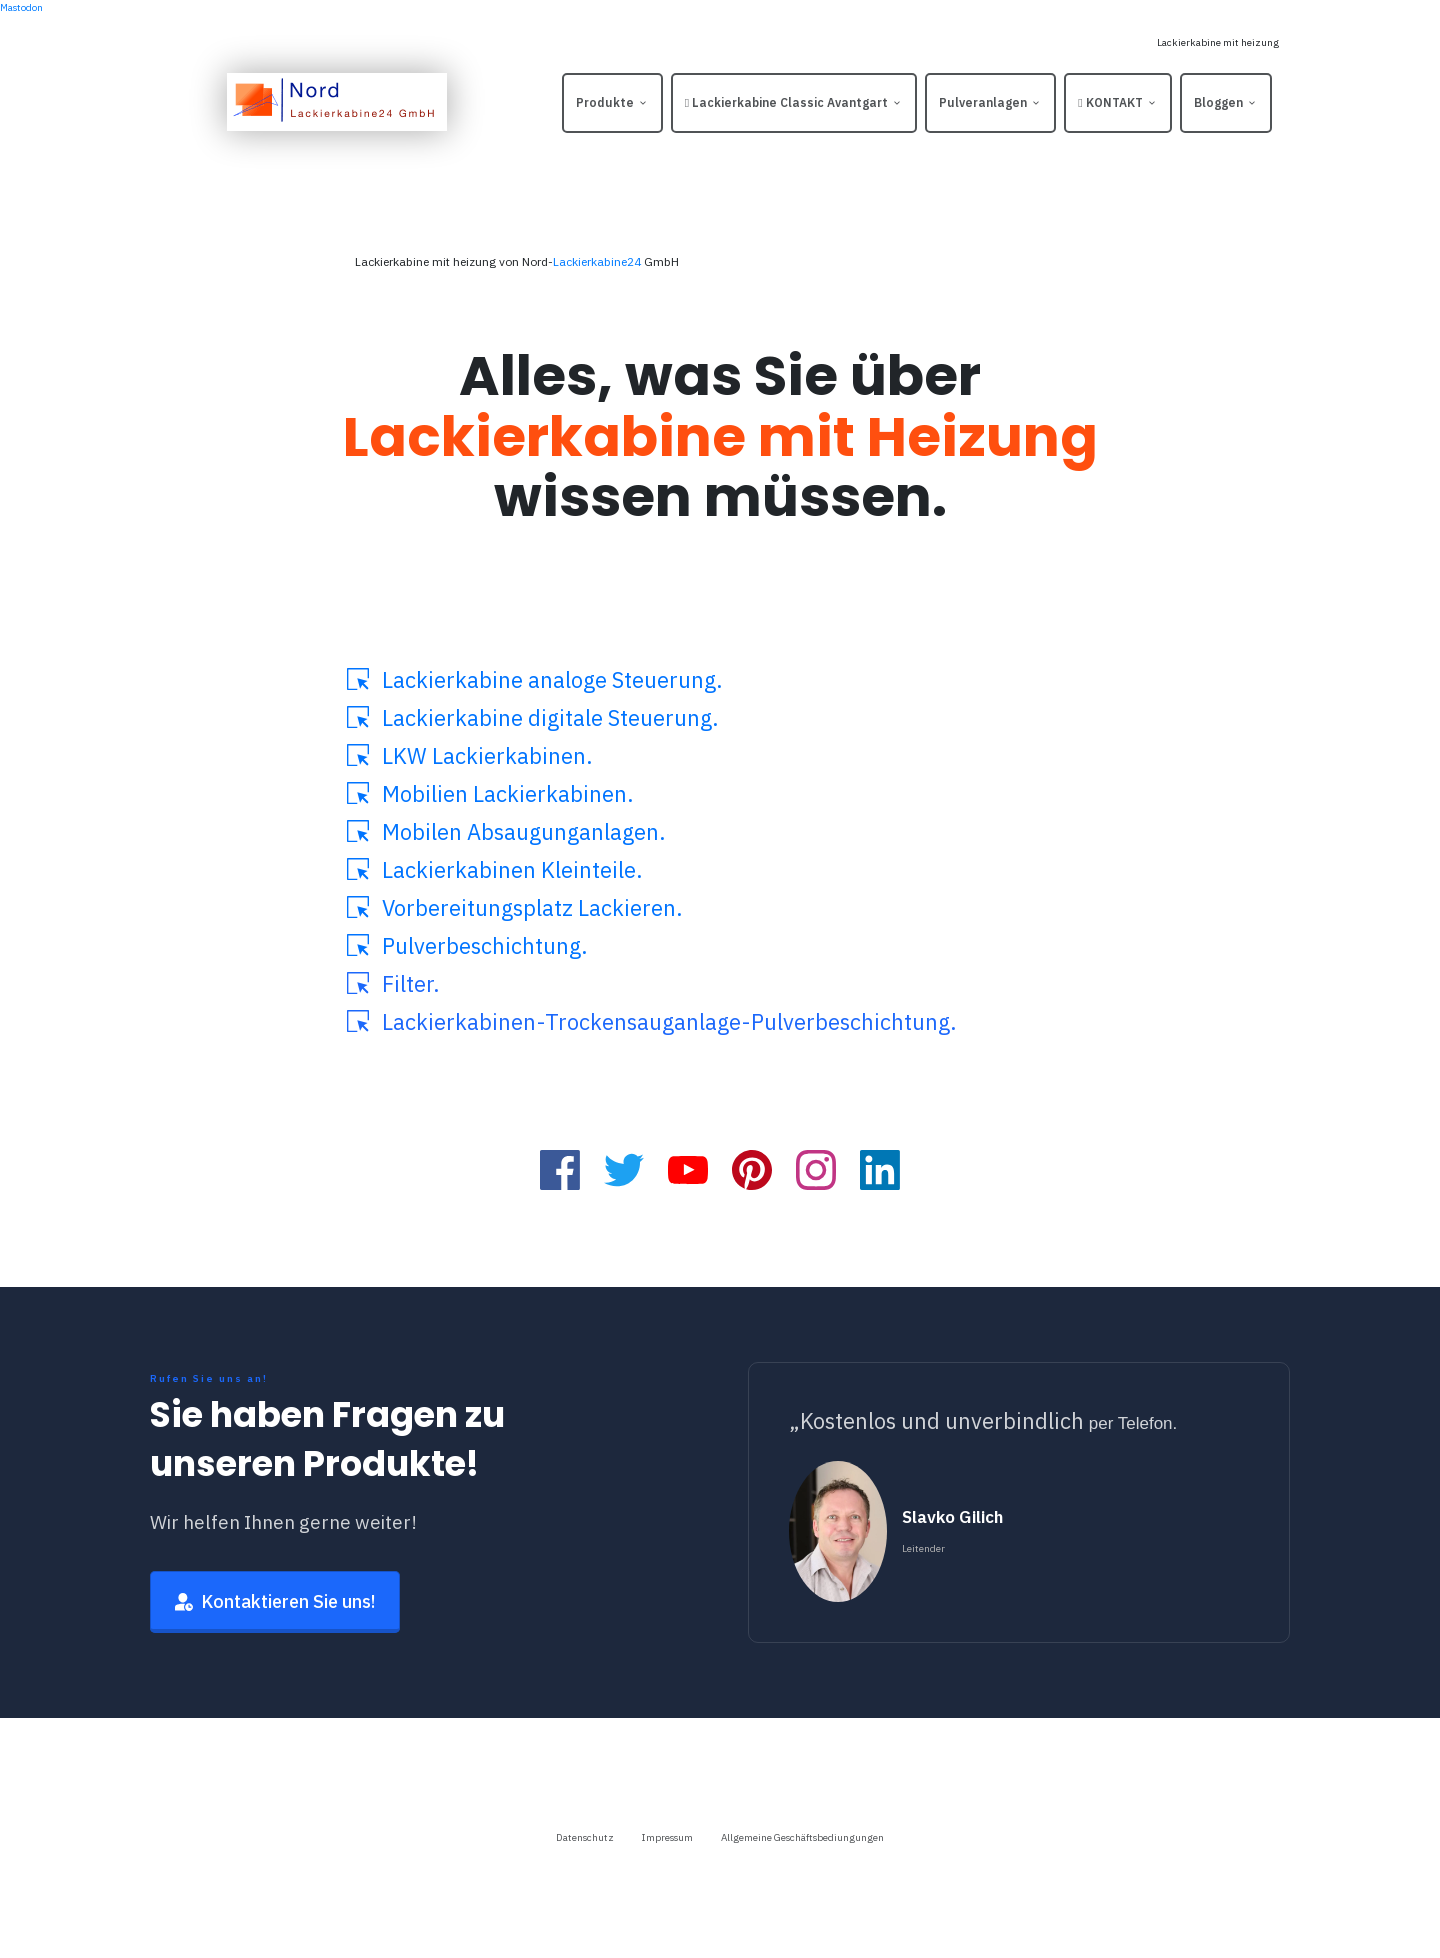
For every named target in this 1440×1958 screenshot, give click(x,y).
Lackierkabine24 (597, 261)
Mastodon (21, 7)
